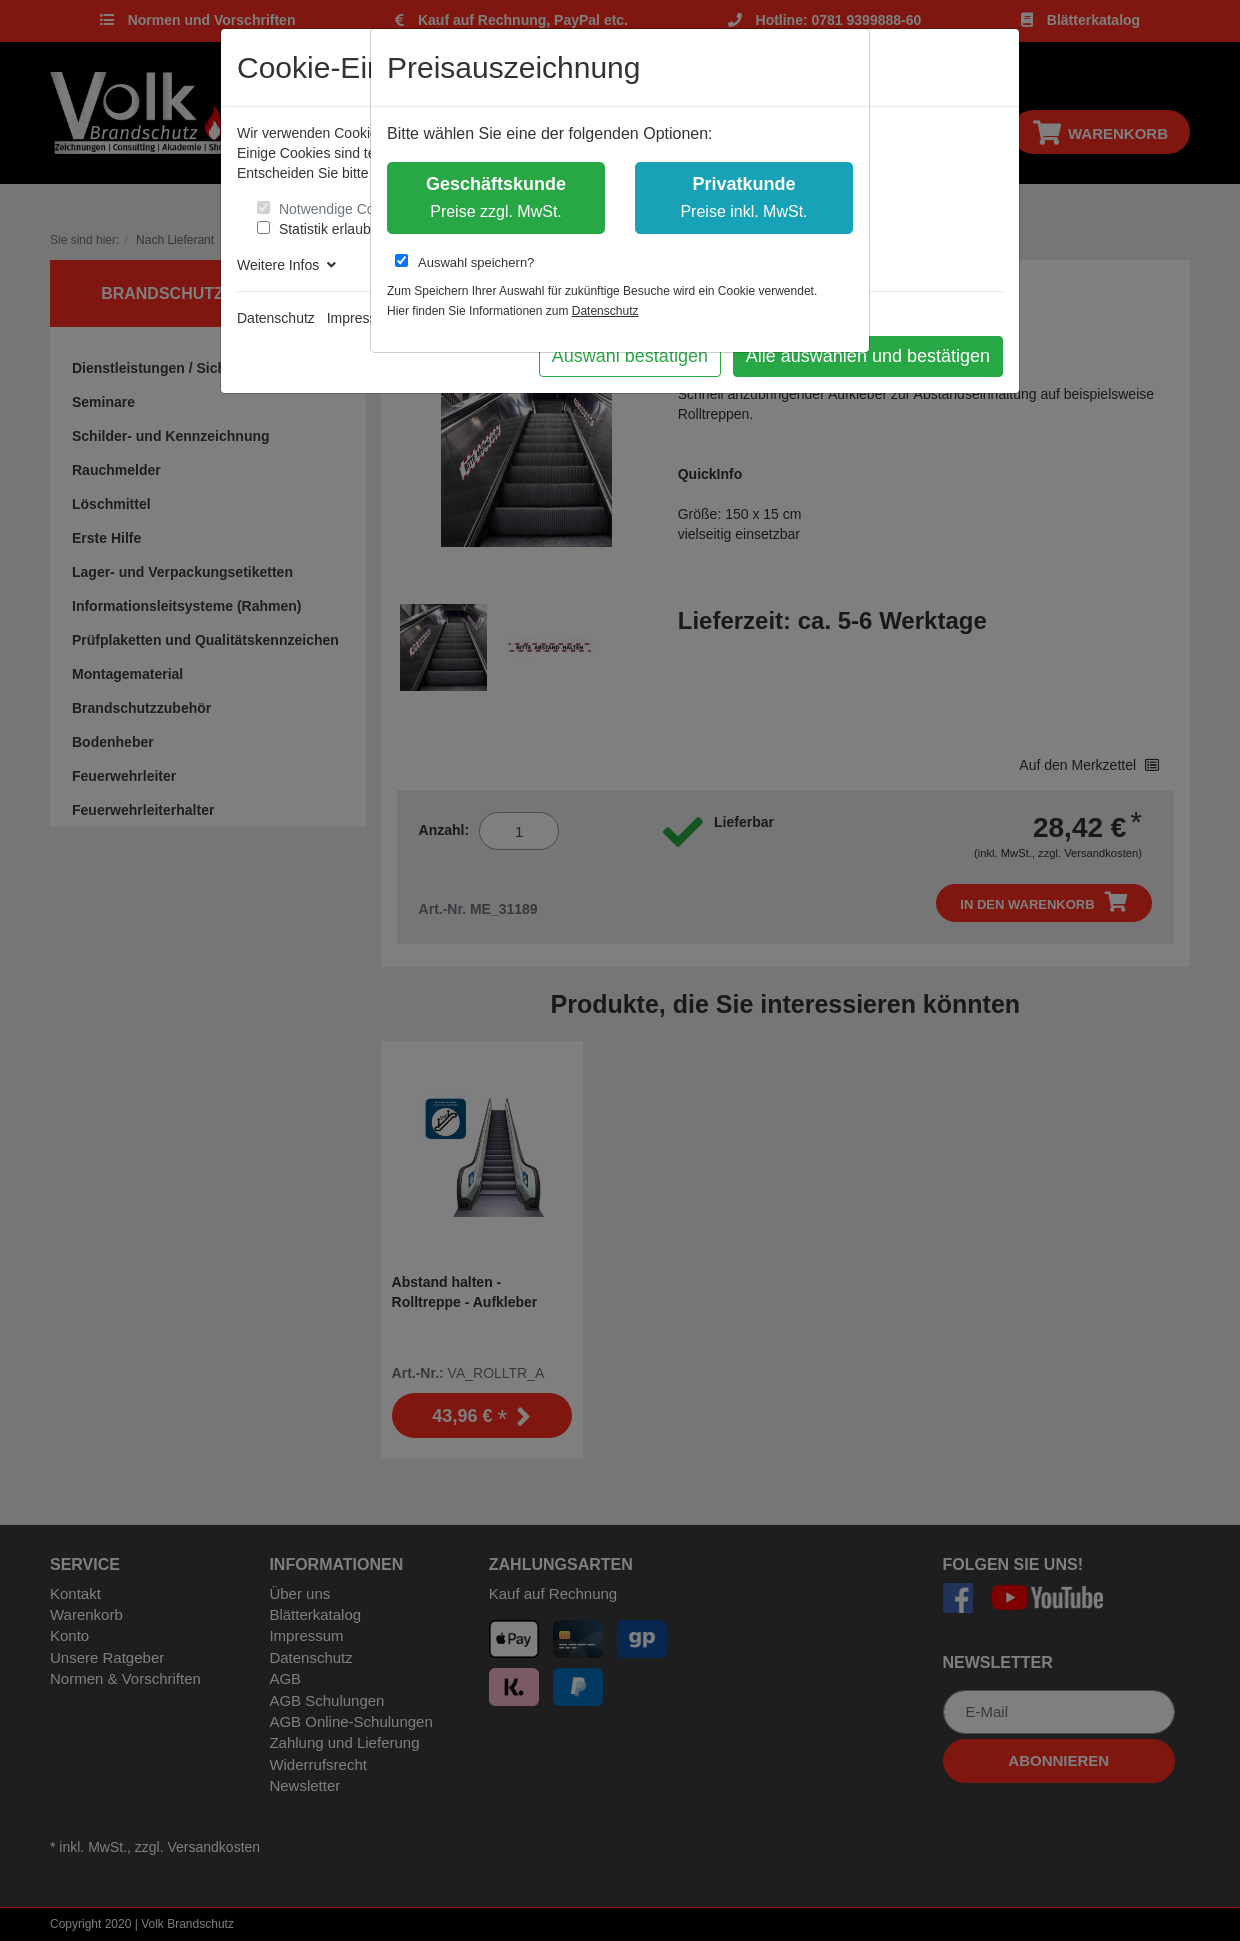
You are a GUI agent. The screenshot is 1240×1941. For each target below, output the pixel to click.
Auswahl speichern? (464, 262)
